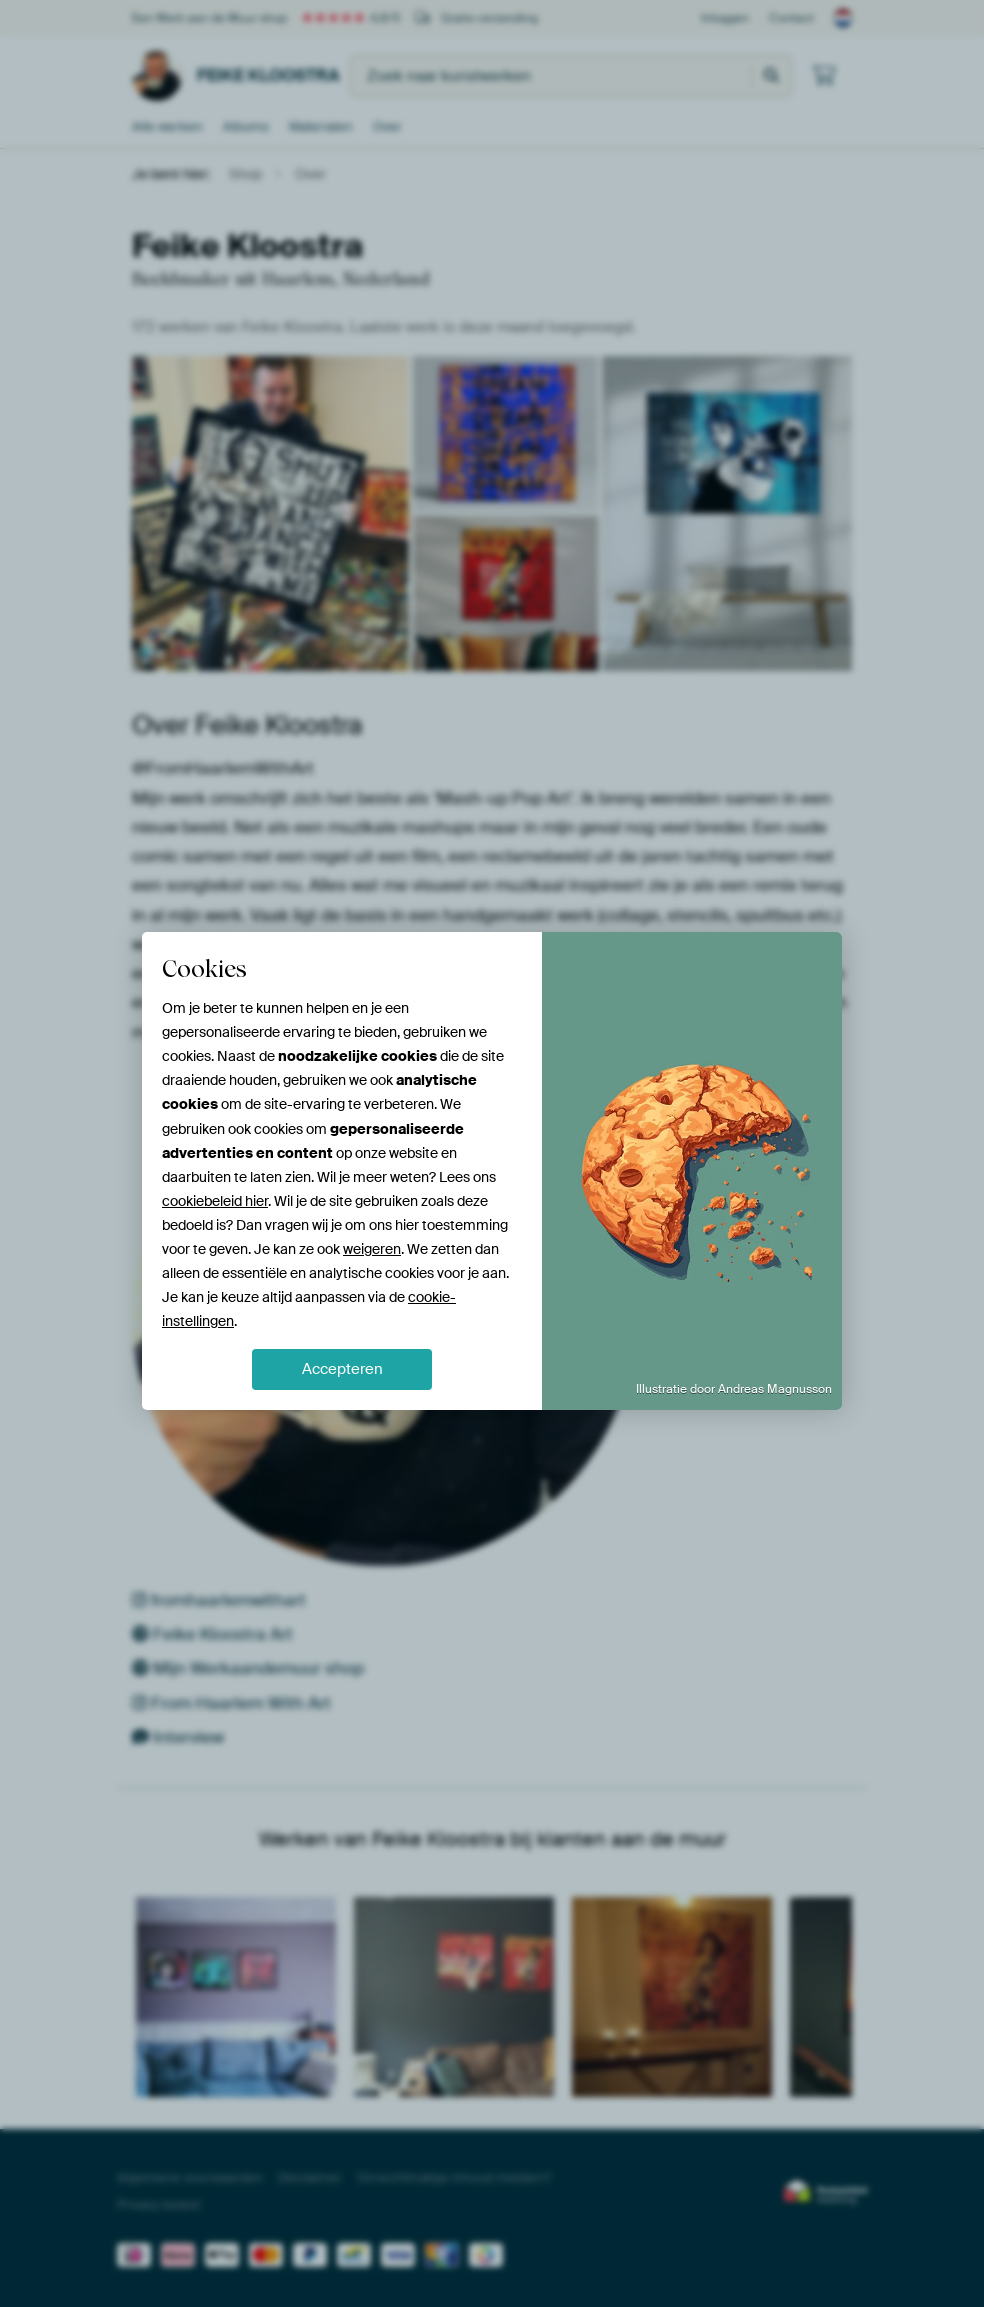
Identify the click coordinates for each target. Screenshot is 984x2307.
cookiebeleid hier (215, 1201)
